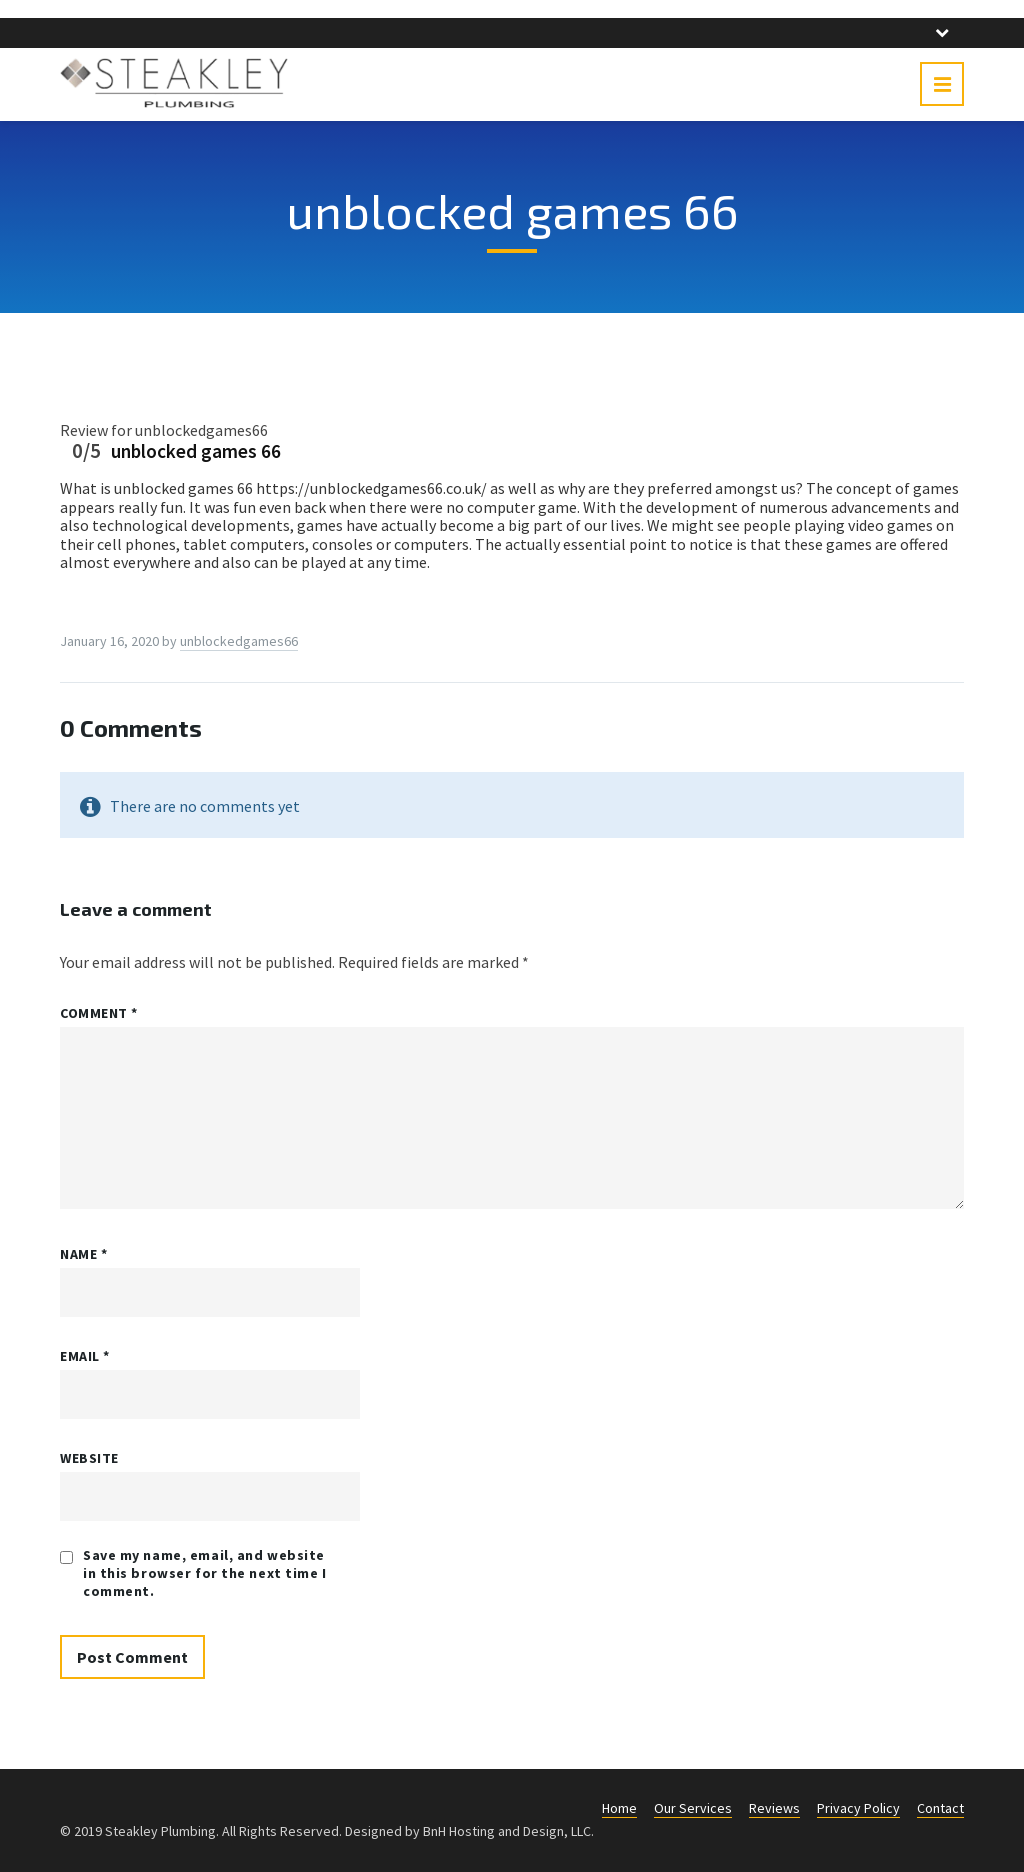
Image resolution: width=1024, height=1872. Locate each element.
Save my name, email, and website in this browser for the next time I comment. (205, 1573)
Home (619, 1808)
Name (83, 1254)
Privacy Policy (858, 1808)
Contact (940, 1808)
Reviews (774, 1808)
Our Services (693, 1808)
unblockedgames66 (239, 641)
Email (85, 1356)
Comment (99, 1013)
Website (89, 1458)
